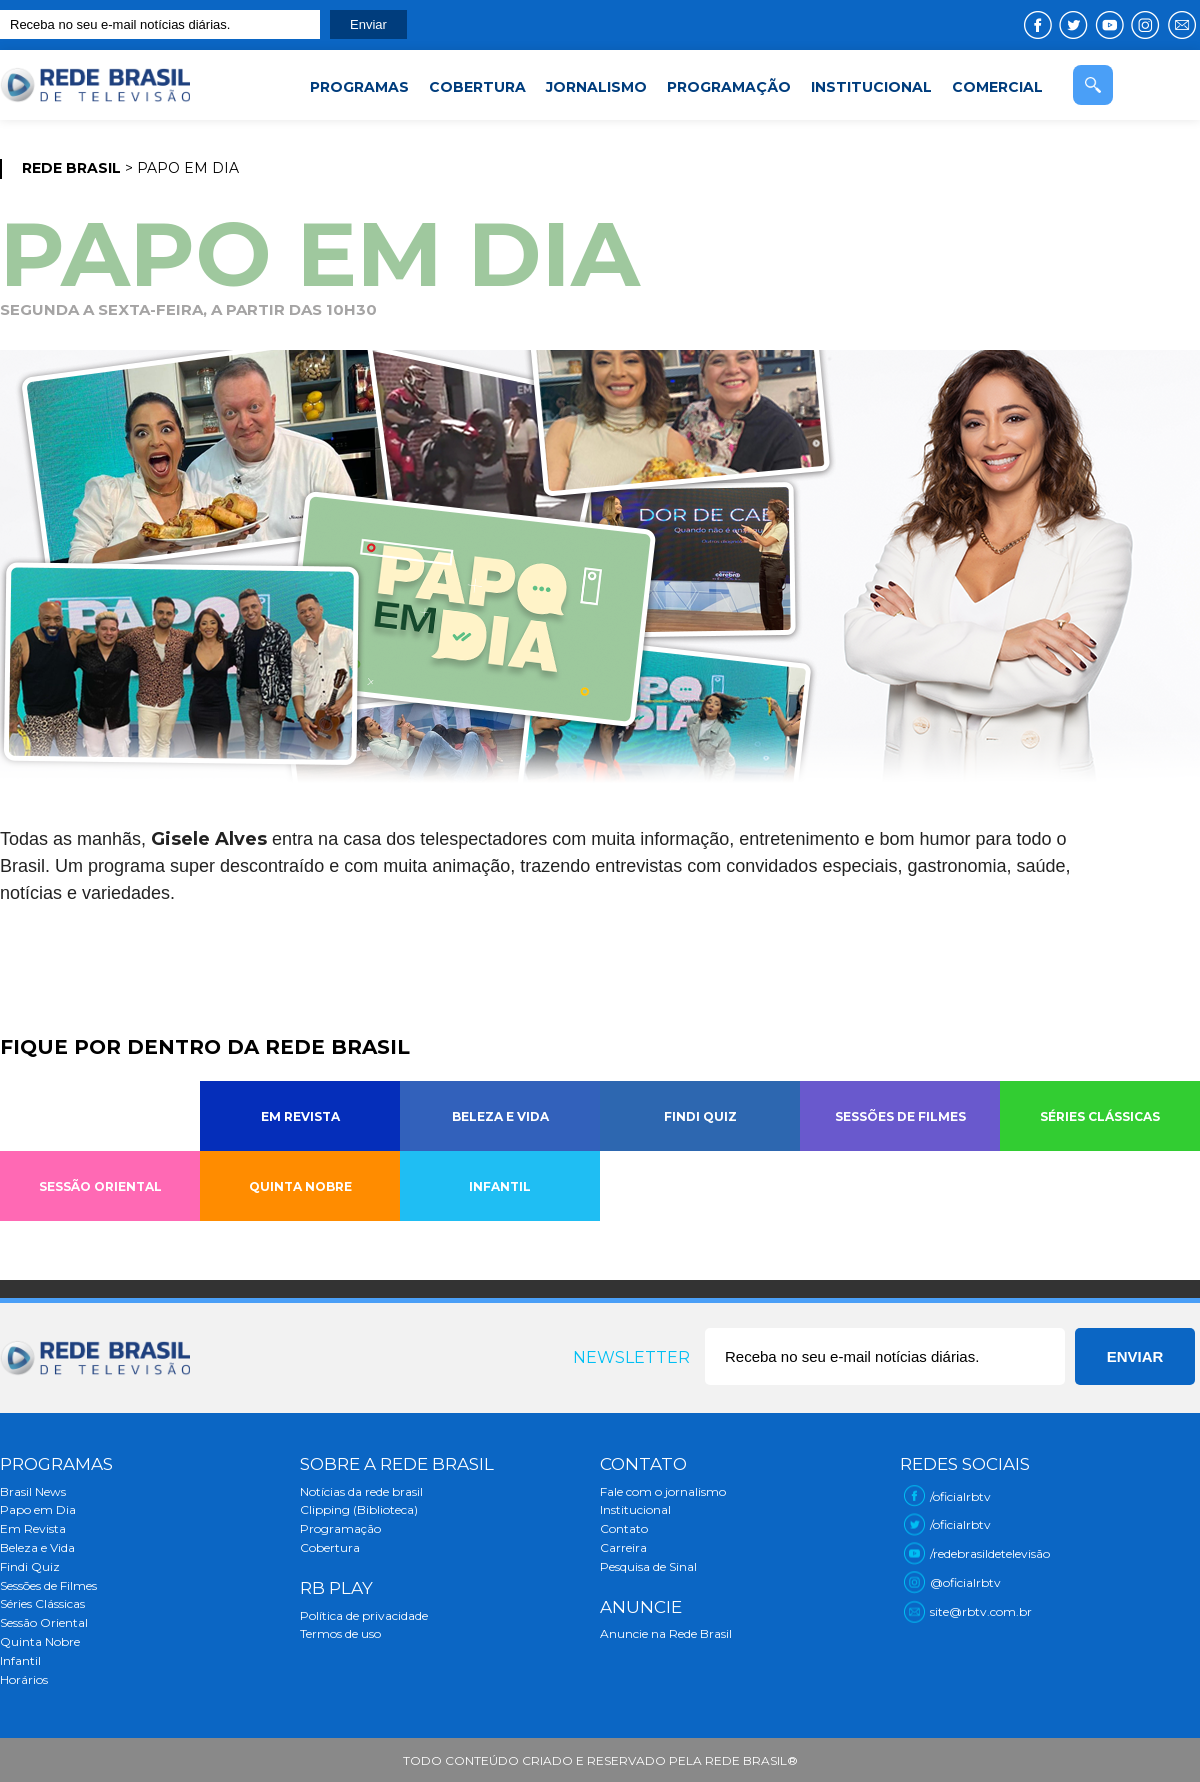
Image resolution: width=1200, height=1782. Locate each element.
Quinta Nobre (40, 1641)
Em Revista (33, 1528)
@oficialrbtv (965, 1582)
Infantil (20, 1660)
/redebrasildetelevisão (990, 1553)
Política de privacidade (364, 1615)
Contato (624, 1528)
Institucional (635, 1509)
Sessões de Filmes (48, 1585)
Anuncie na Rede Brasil (666, 1633)
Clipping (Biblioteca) (359, 1509)
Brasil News (33, 1491)
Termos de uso (340, 1633)
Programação (340, 1528)
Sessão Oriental (44, 1622)
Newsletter (631, 1357)
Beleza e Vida (37, 1547)
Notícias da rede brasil (361, 1491)
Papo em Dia (38, 1509)
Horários (24, 1679)
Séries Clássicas (42, 1603)
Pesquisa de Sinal (648, 1566)
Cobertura (330, 1547)
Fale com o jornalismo (663, 1491)
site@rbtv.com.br (981, 1611)
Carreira (623, 1547)
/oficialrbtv (960, 1496)
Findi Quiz (30, 1566)
